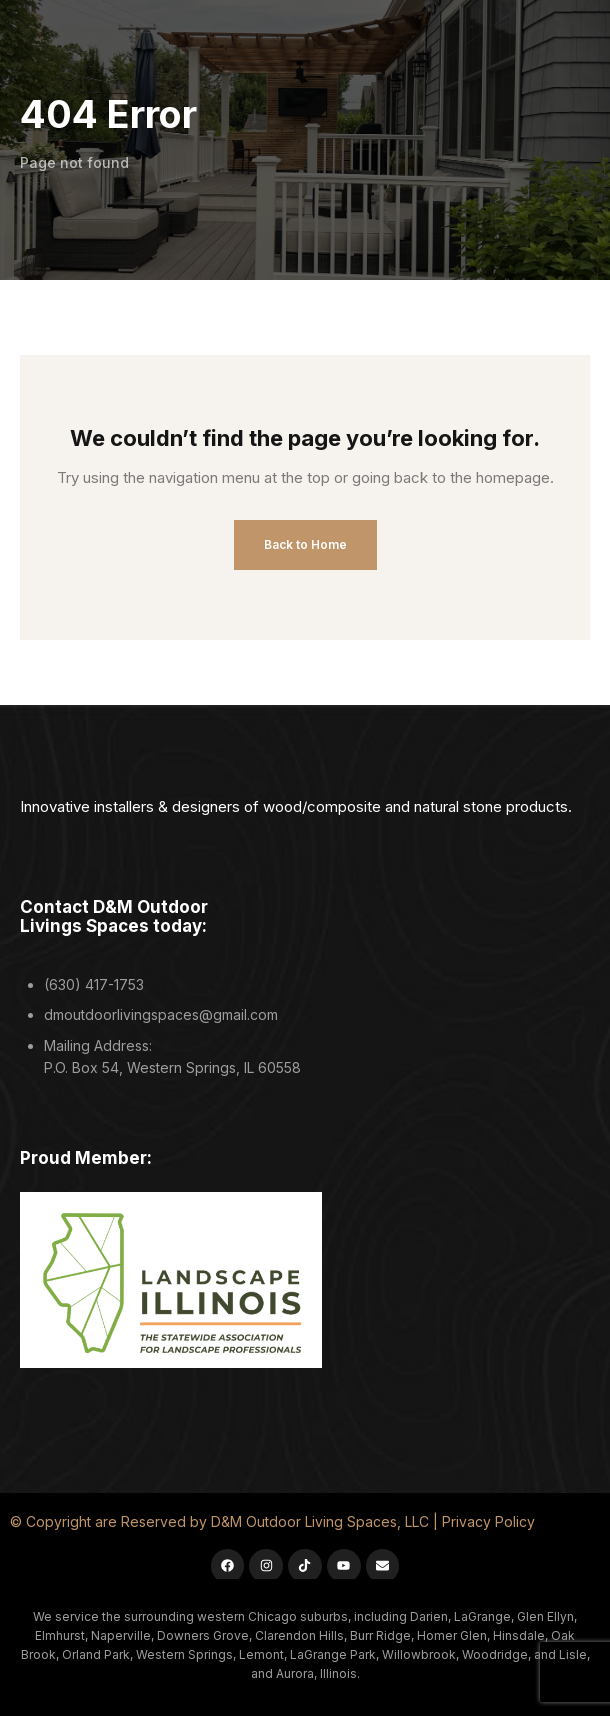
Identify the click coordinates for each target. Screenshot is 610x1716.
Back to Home (305, 544)
